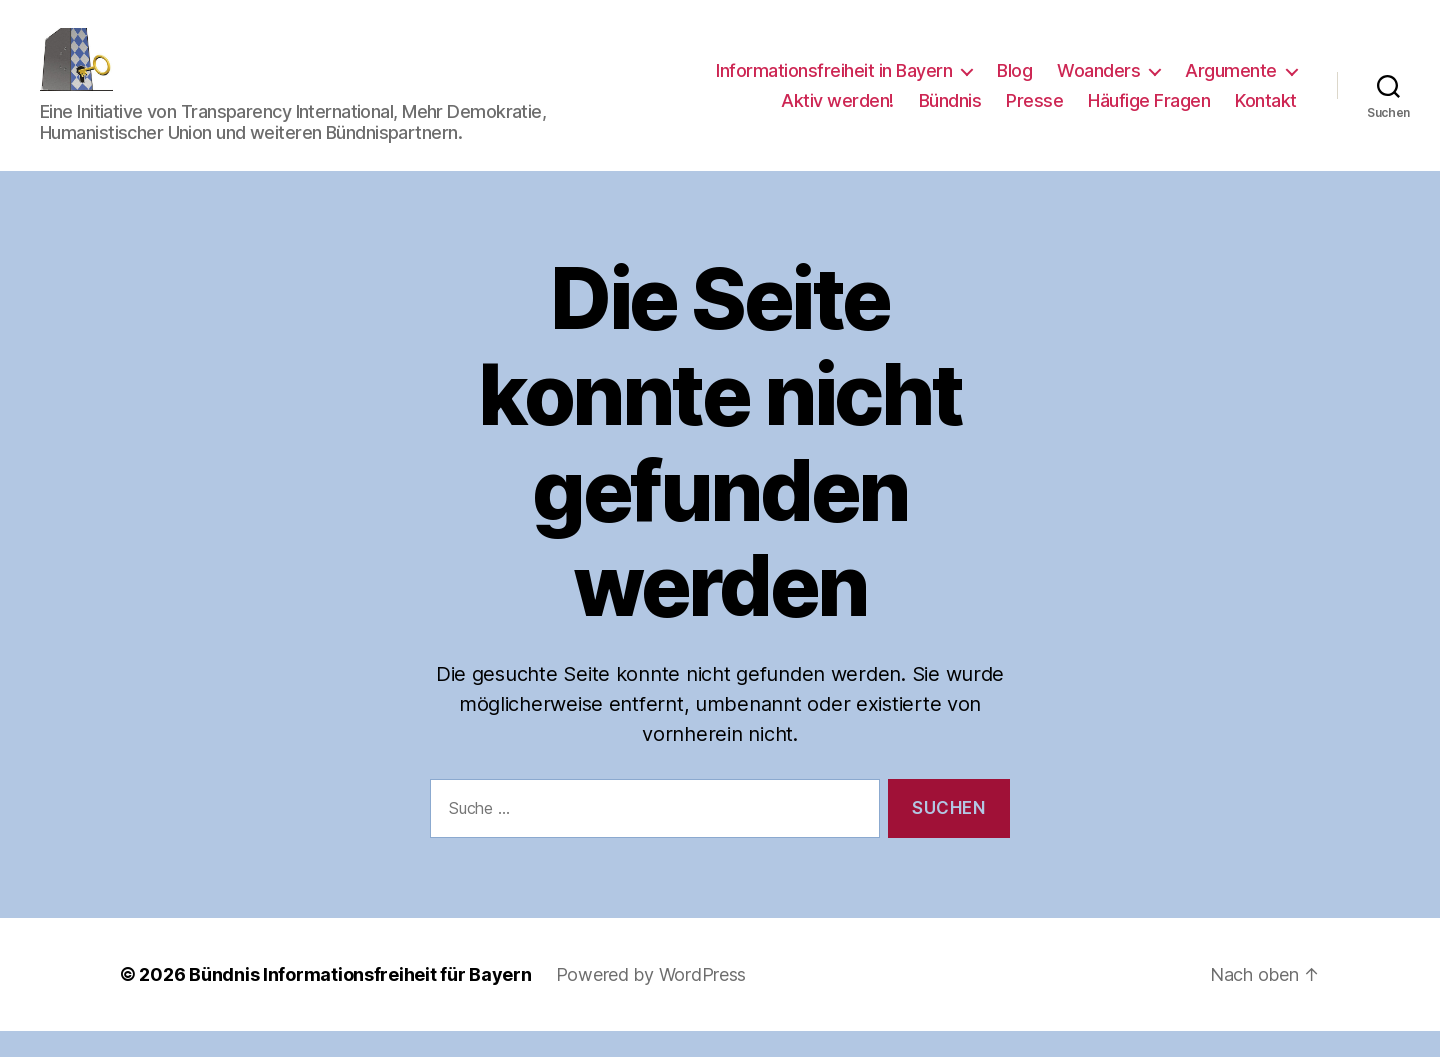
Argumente (1231, 83)
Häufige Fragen (1149, 113)
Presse (1034, 113)
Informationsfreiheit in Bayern (834, 83)
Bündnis (950, 113)
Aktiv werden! (837, 113)
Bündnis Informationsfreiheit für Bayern (360, 1000)
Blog (1014, 83)
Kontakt (1266, 113)
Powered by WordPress (651, 1000)
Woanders (1098, 83)
